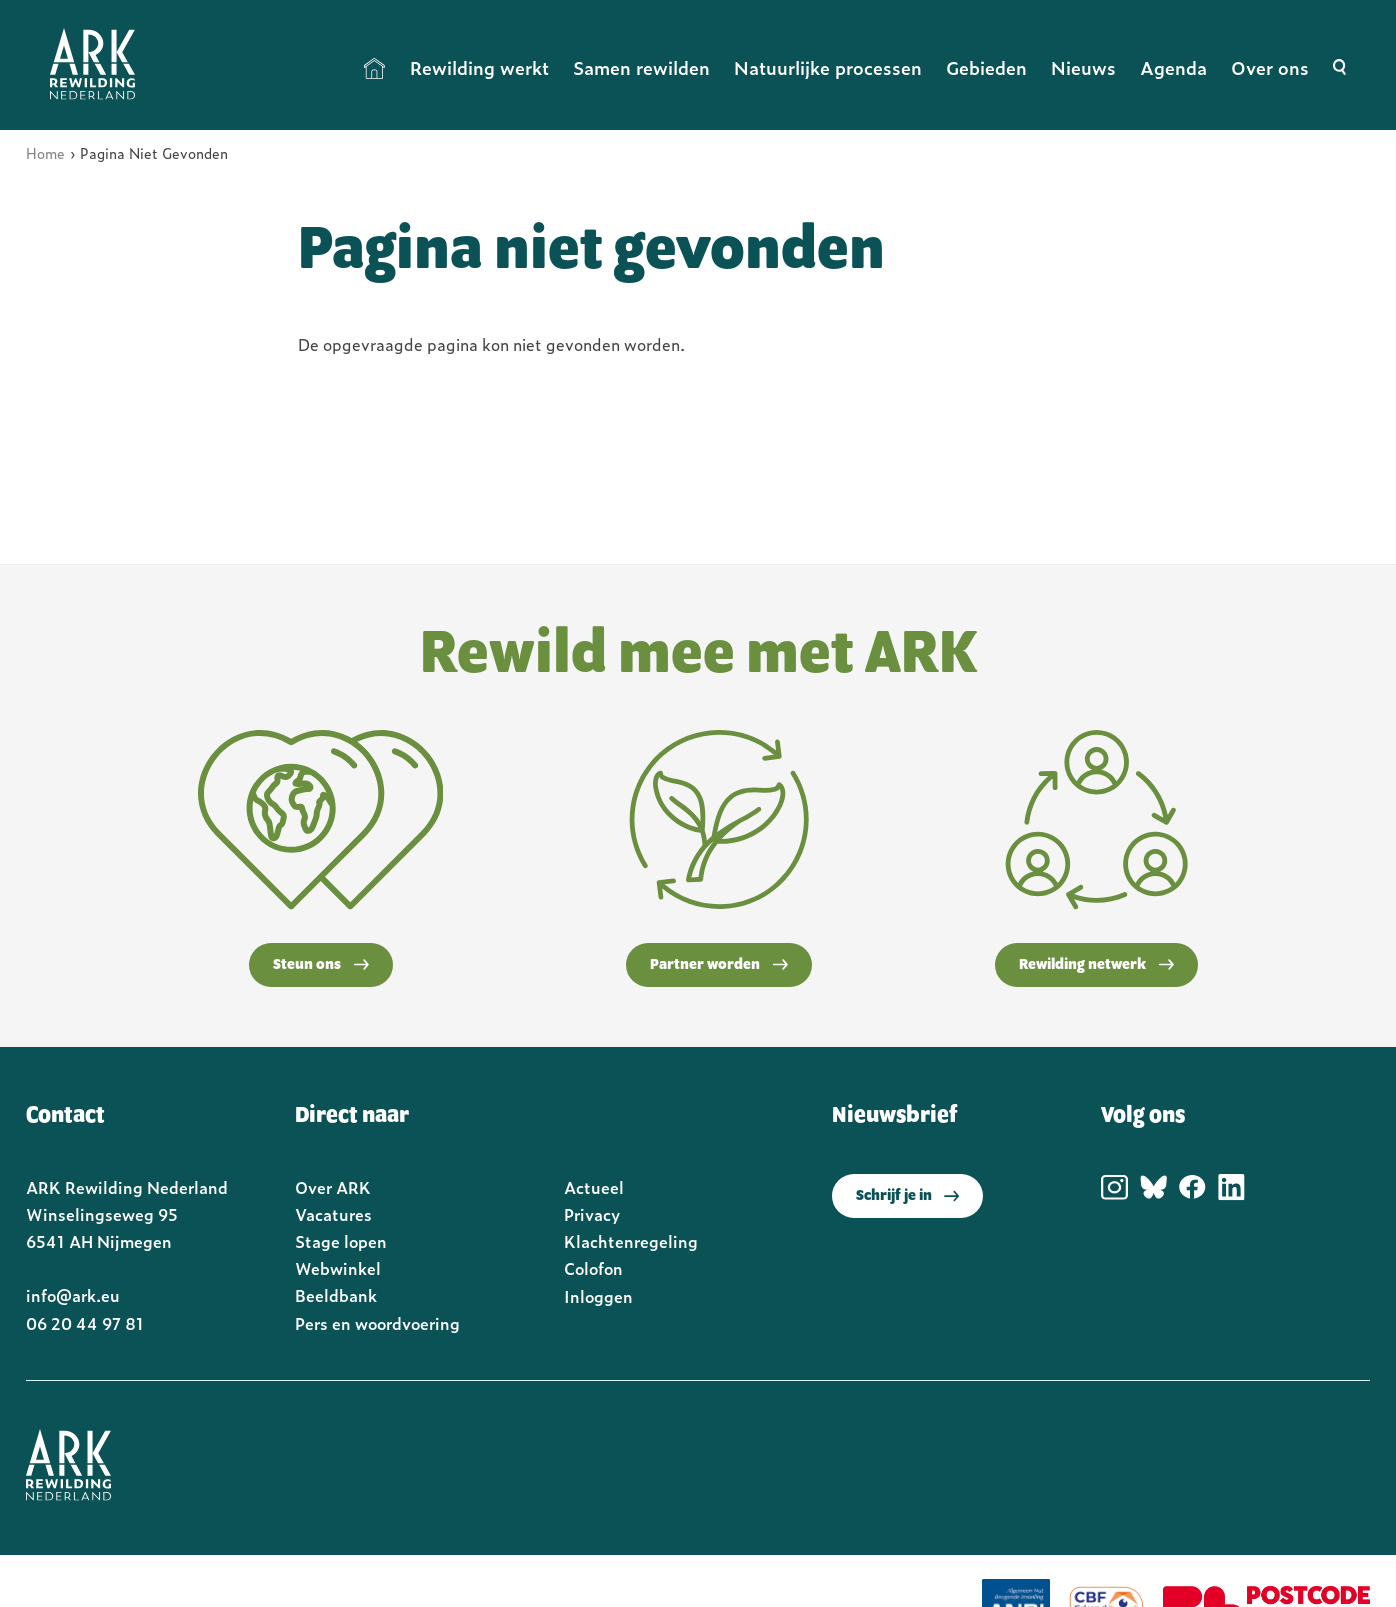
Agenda (1173, 67)
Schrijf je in (907, 1196)
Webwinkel (338, 1268)
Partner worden (719, 965)
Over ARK (333, 1187)
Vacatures (333, 1214)
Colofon (593, 1268)
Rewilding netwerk (1096, 965)
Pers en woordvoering (377, 1323)
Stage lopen (341, 1241)
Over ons (1270, 67)
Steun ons (321, 965)
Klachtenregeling (631, 1241)
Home (375, 68)
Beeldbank (336, 1295)
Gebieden (986, 67)
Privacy (592, 1214)
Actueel (594, 1187)
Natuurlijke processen (828, 67)
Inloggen (598, 1296)
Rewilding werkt (479, 67)
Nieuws (1083, 67)
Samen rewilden (641, 67)
